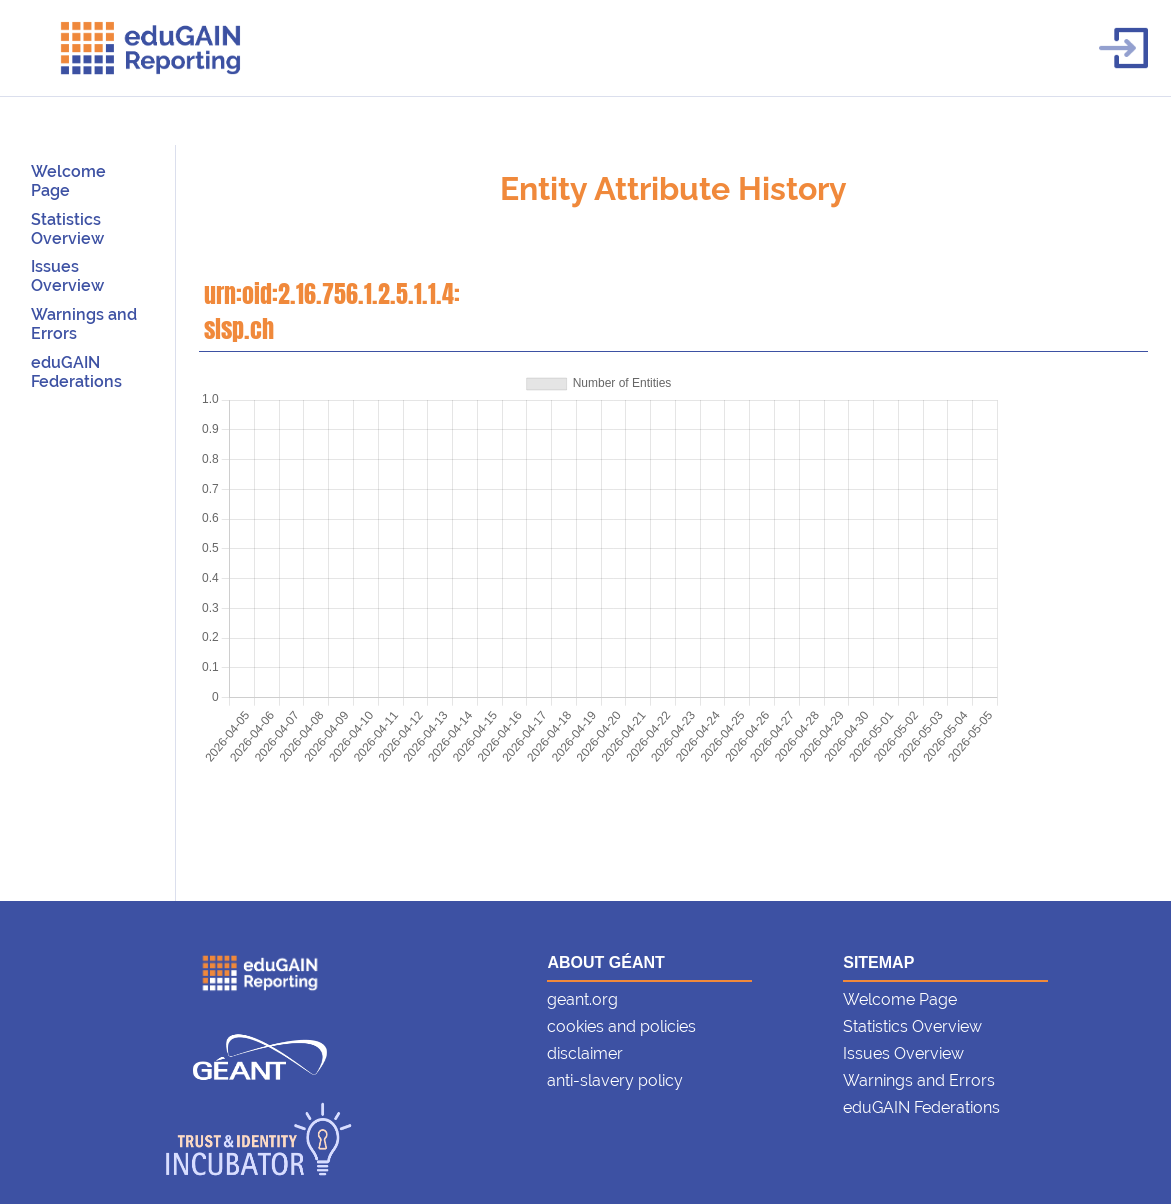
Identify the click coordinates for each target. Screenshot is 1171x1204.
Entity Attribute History (673, 188)
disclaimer (585, 1053)
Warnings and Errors (919, 1080)
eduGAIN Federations (76, 372)
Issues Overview (67, 276)
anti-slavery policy (615, 1080)
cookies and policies (621, 1026)
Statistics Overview (67, 229)
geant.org (582, 999)
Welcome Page (68, 181)
